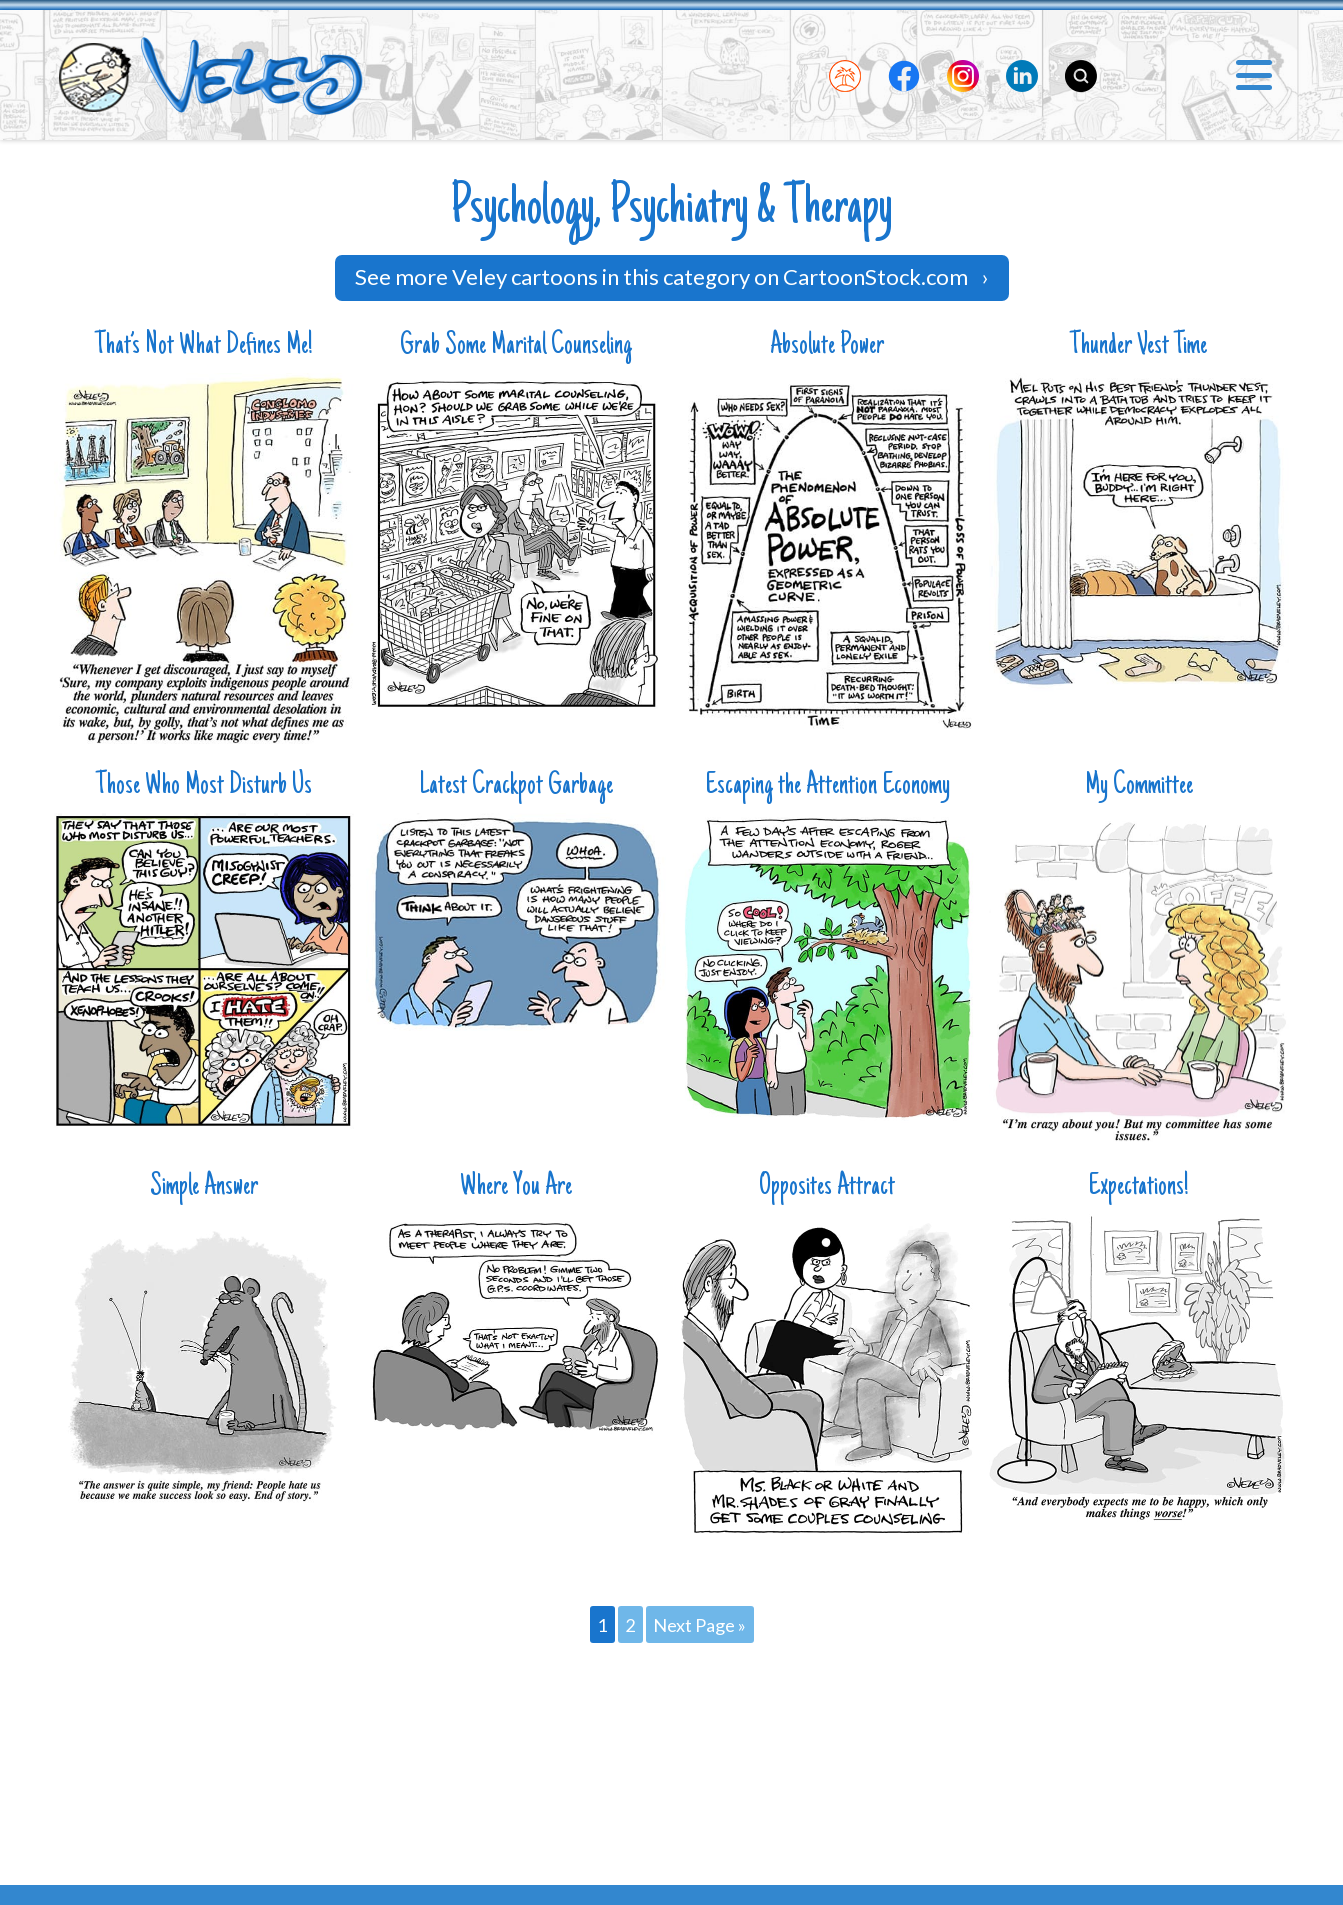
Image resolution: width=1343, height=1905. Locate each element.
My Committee (1139, 786)
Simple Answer (204, 1187)
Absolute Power (827, 346)
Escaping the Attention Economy (827, 786)
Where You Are (516, 1187)
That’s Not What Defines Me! (204, 346)
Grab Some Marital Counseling (516, 346)
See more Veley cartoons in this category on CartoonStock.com (672, 276)
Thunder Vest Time (1138, 346)
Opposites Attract (827, 1187)
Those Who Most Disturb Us (204, 786)
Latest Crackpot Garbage (516, 786)
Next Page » (699, 1624)
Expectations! (1138, 1187)
